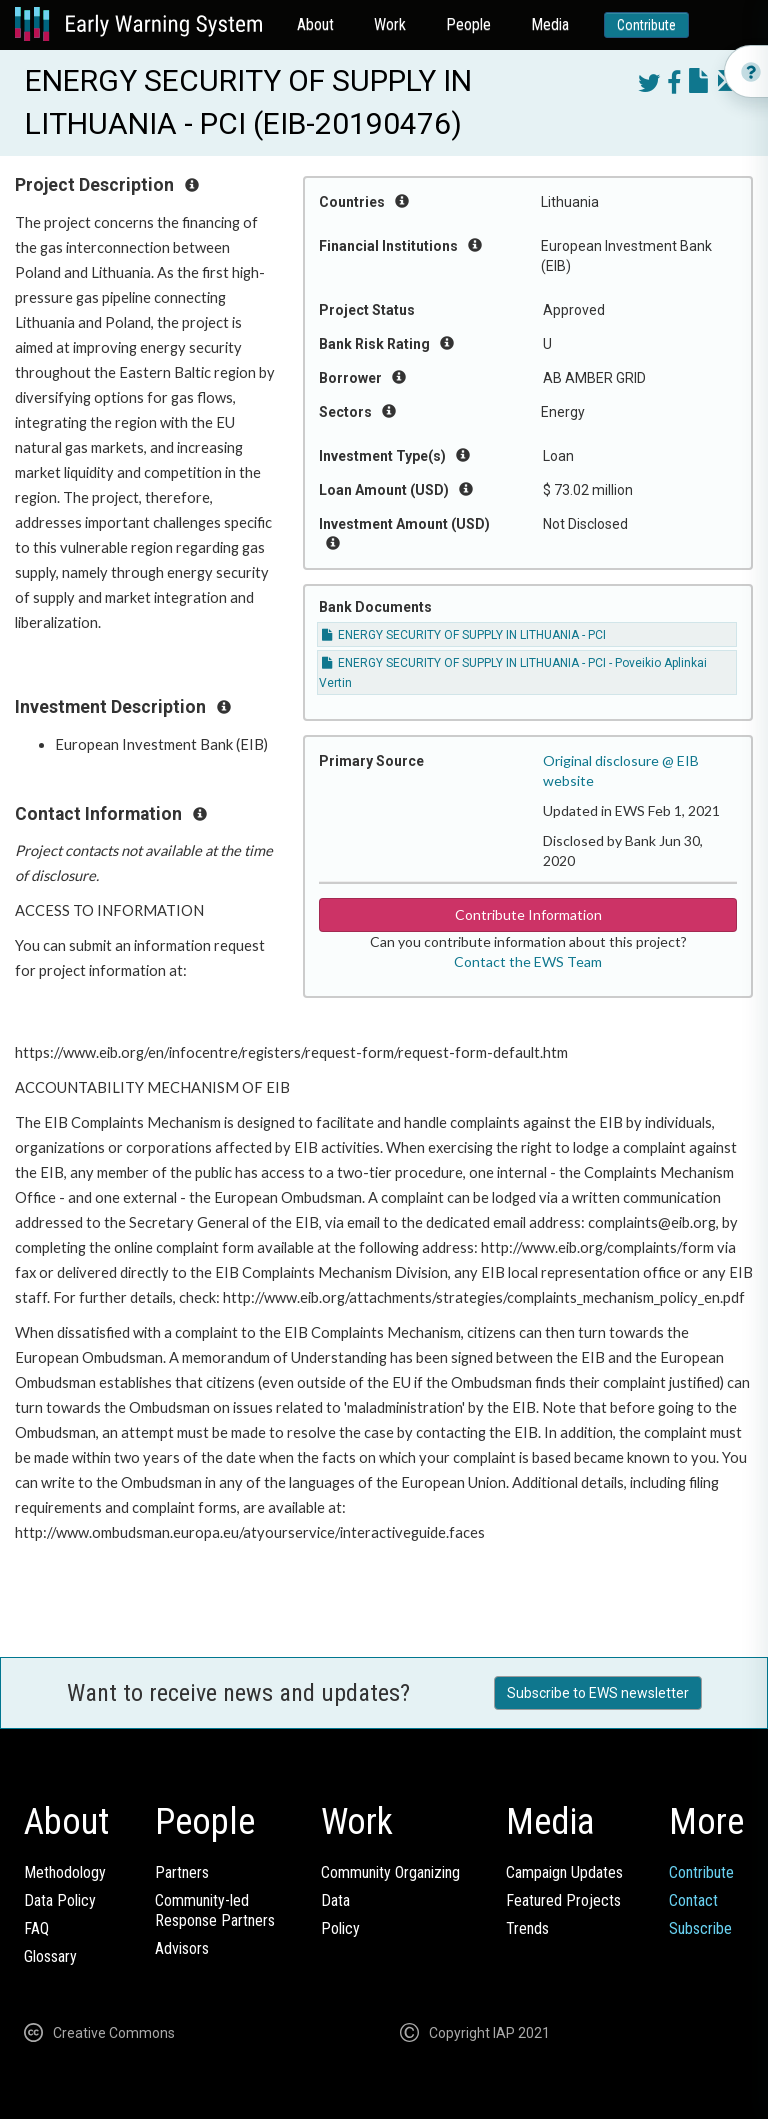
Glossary (50, 1956)
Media (550, 24)
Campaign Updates (564, 1872)
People (468, 24)
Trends (527, 1928)
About (315, 24)
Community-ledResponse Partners (215, 1910)
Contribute (646, 25)
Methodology (65, 1872)
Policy (340, 1928)
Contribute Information (528, 914)
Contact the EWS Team (528, 961)
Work (390, 24)
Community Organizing (390, 1872)
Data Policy (60, 1900)
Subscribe (700, 1928)
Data (335, 1900)
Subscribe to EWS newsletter (598, 1693)
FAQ (36, 1928)
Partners (182, 1872)
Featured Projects (563, 1900)
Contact (693, 1900)
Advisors (182, 1948)
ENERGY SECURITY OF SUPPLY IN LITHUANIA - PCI (464, 635)
